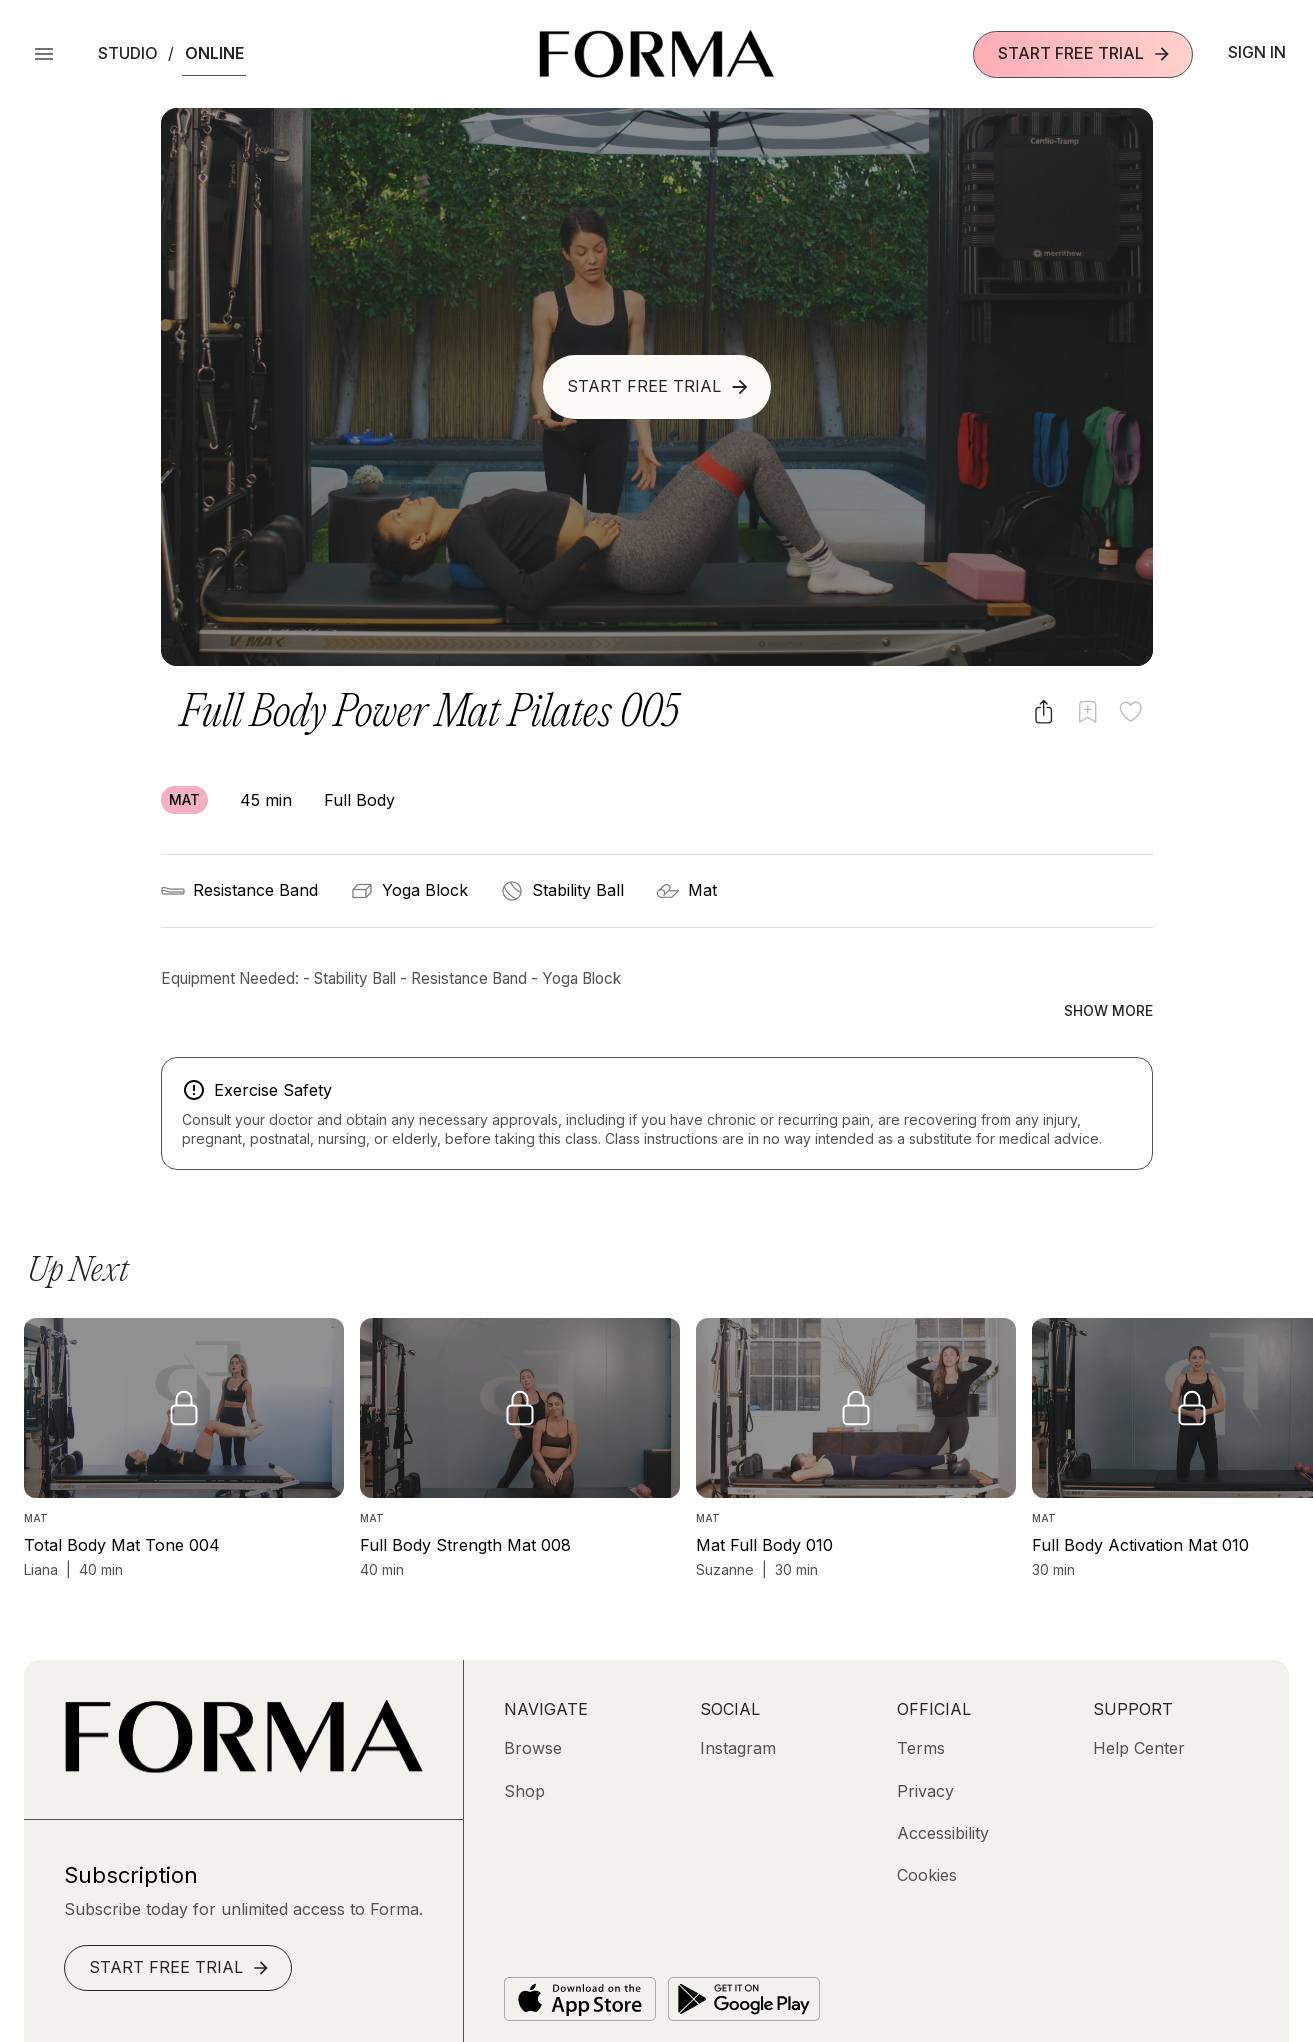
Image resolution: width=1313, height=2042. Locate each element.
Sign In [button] (1257, 52)
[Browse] (533, 1705)
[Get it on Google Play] (744, 1956)
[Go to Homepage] (243, 1725)
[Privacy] (925, 1748)
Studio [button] (128, 53)
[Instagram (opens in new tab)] (738, 1705)
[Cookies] (927, 1833)
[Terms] (921, 1705)
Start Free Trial (1085, 53)
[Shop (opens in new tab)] (524, 1748)
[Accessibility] (943, 1790)
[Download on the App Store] (580, 1956)
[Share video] (1043, 711)
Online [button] (214, 53)
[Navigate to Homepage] (656, 54)
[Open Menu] (44, 54)
